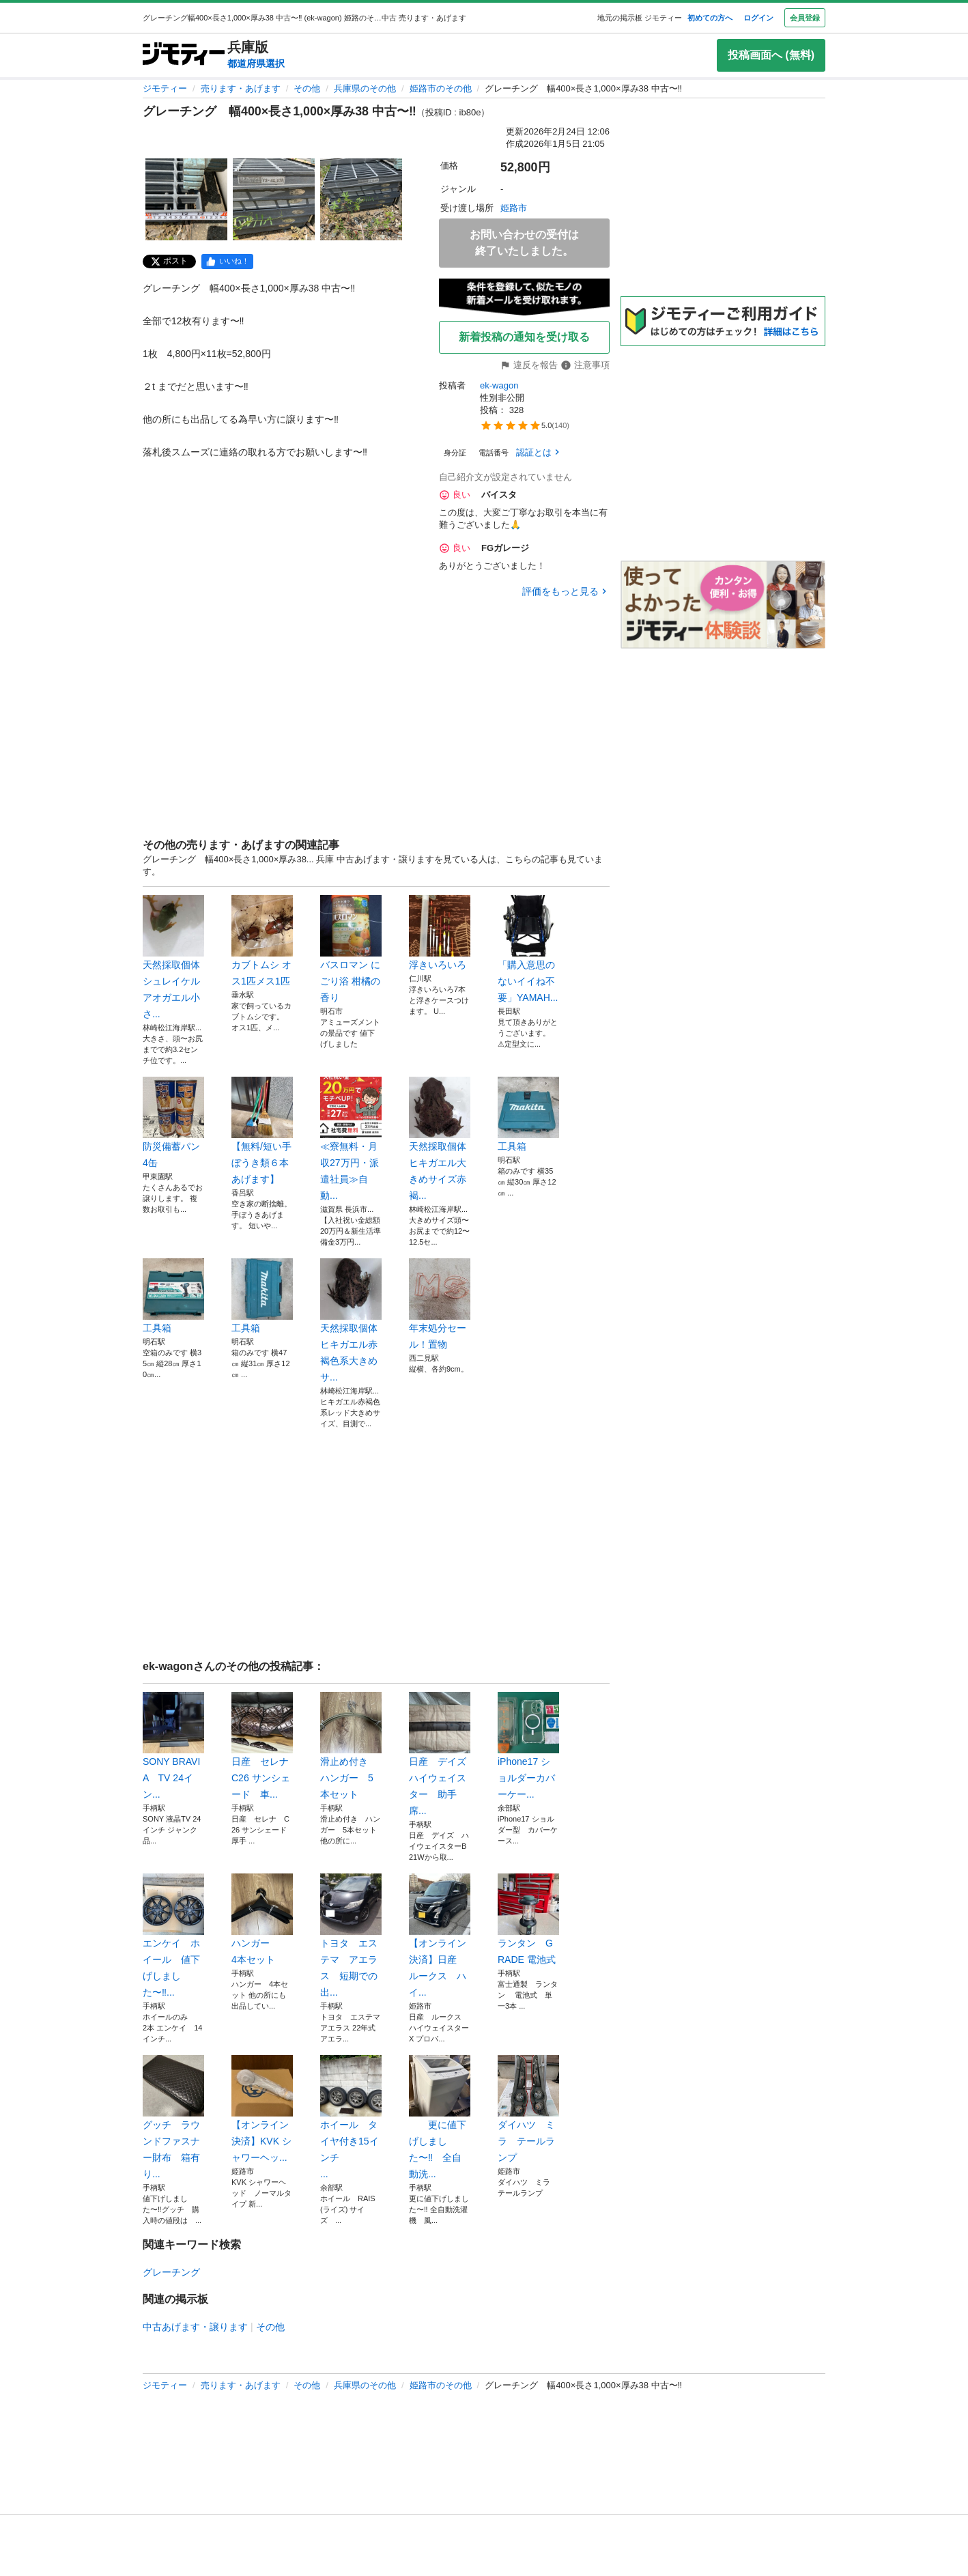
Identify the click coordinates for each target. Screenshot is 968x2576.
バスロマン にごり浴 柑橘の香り (351, 949)
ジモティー (165, 88)
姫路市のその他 (441, 88)
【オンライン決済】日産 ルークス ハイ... (439, 1935)
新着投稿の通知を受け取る (524, 337)
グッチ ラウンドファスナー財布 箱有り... (173, 2117)
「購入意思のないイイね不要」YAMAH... (528, 949)
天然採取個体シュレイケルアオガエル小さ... (173, 957)
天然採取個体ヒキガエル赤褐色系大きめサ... (351, 1320)
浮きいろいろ (439, 932)
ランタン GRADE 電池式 (528, 1919)
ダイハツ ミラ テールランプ (528, 2109)
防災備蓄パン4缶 (173, 1122)
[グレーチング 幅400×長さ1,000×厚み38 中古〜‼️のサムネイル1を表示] (186, 199)
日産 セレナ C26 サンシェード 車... (262, 1746)
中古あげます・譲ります (195, 2326)
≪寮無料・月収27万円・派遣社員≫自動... (351, 1139)
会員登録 (805, 18)
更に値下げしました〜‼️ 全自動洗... (439, 2117)
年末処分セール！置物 (439, 1304)
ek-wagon (499, 385)
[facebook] (227, 261)
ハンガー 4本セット (262, 1919)
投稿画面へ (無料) (771, 55)
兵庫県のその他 (365, 88)
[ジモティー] (184, 55)
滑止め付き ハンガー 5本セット (351, 1746)
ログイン (758, 18)
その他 (307, 88)
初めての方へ (709, 18)
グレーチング (171, 2272)
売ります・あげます (241, 88)
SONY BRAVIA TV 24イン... (173, 1746)
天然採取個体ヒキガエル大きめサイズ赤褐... (439, 1139)
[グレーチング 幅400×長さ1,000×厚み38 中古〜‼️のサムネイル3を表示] (361, 199)
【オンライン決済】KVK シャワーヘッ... (262, 2109)
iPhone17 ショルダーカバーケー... (528, 1746)
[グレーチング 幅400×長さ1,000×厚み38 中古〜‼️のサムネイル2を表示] (273, 199)
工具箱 (528, 1114)
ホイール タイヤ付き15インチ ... (351, 2117)
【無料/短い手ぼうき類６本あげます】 (262, 1131)
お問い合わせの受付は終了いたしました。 (524, 243)
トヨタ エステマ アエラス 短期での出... (351, 1935)
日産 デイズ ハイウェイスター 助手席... (439, 1754)
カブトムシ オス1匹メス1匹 (262, 941)
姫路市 (513, 208)
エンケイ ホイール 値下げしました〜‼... (173, 1935)
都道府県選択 (256, 63)
